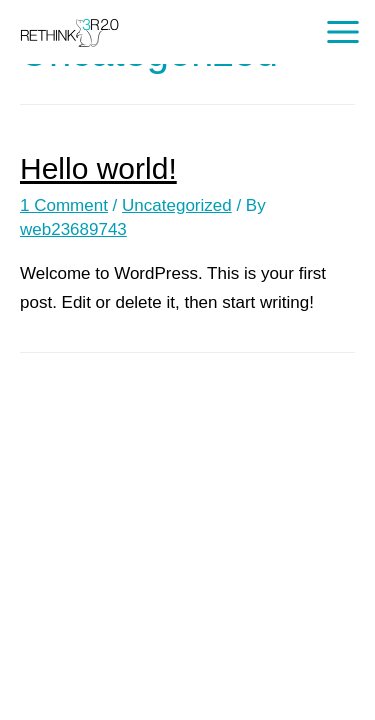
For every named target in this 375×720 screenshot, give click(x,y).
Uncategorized (177, 205)
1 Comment (64, 205)
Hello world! (98, 168)
